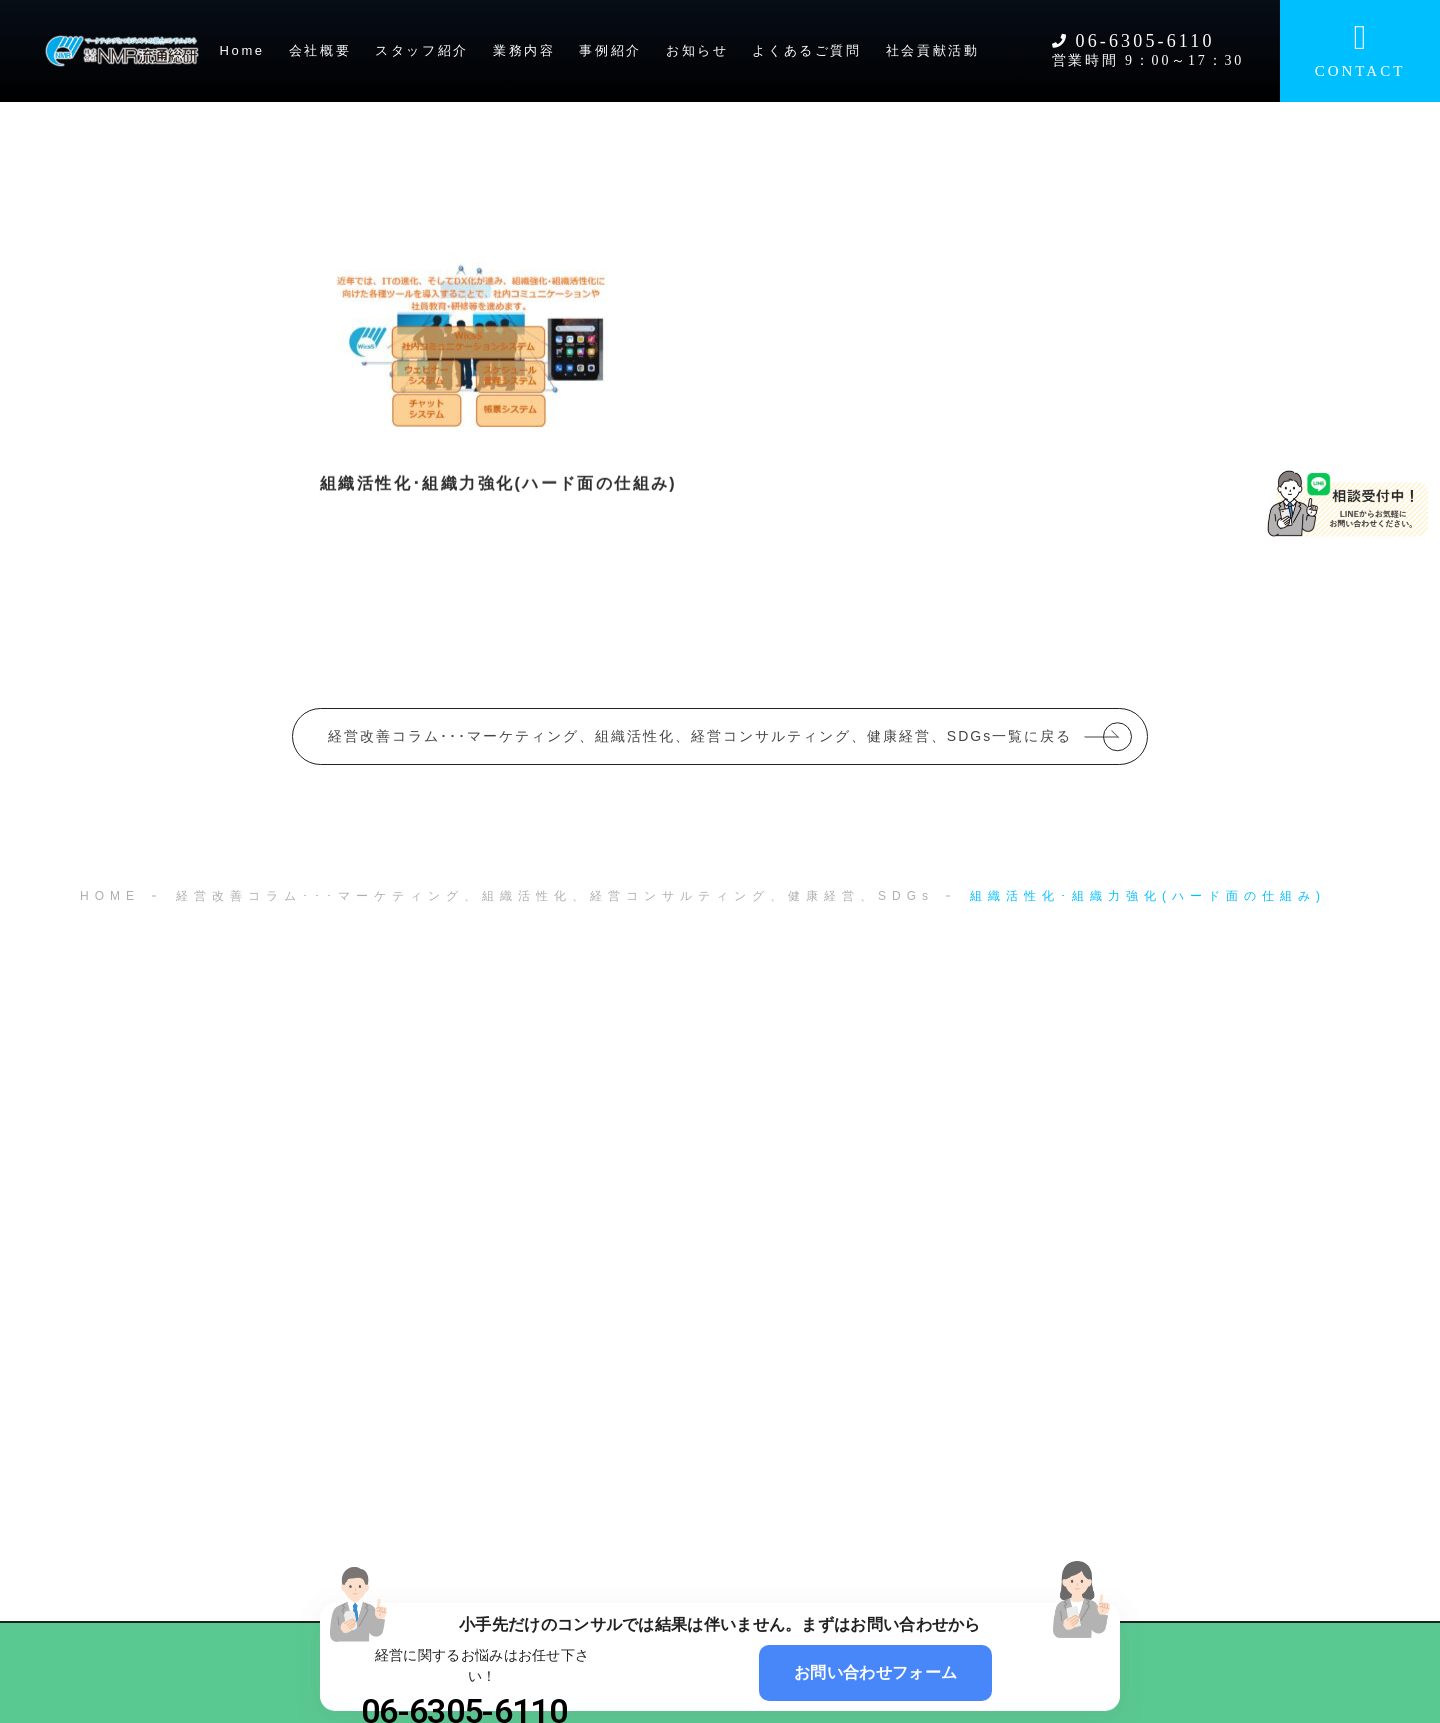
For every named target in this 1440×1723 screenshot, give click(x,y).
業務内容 (524, 50)
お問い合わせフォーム (875, 1672)
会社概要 (320, 50)
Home (242, 50)
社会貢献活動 (933, 50)
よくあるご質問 (806, 50)
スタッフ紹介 (422, 50)
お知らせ (697, 50)
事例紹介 (610, 50)
